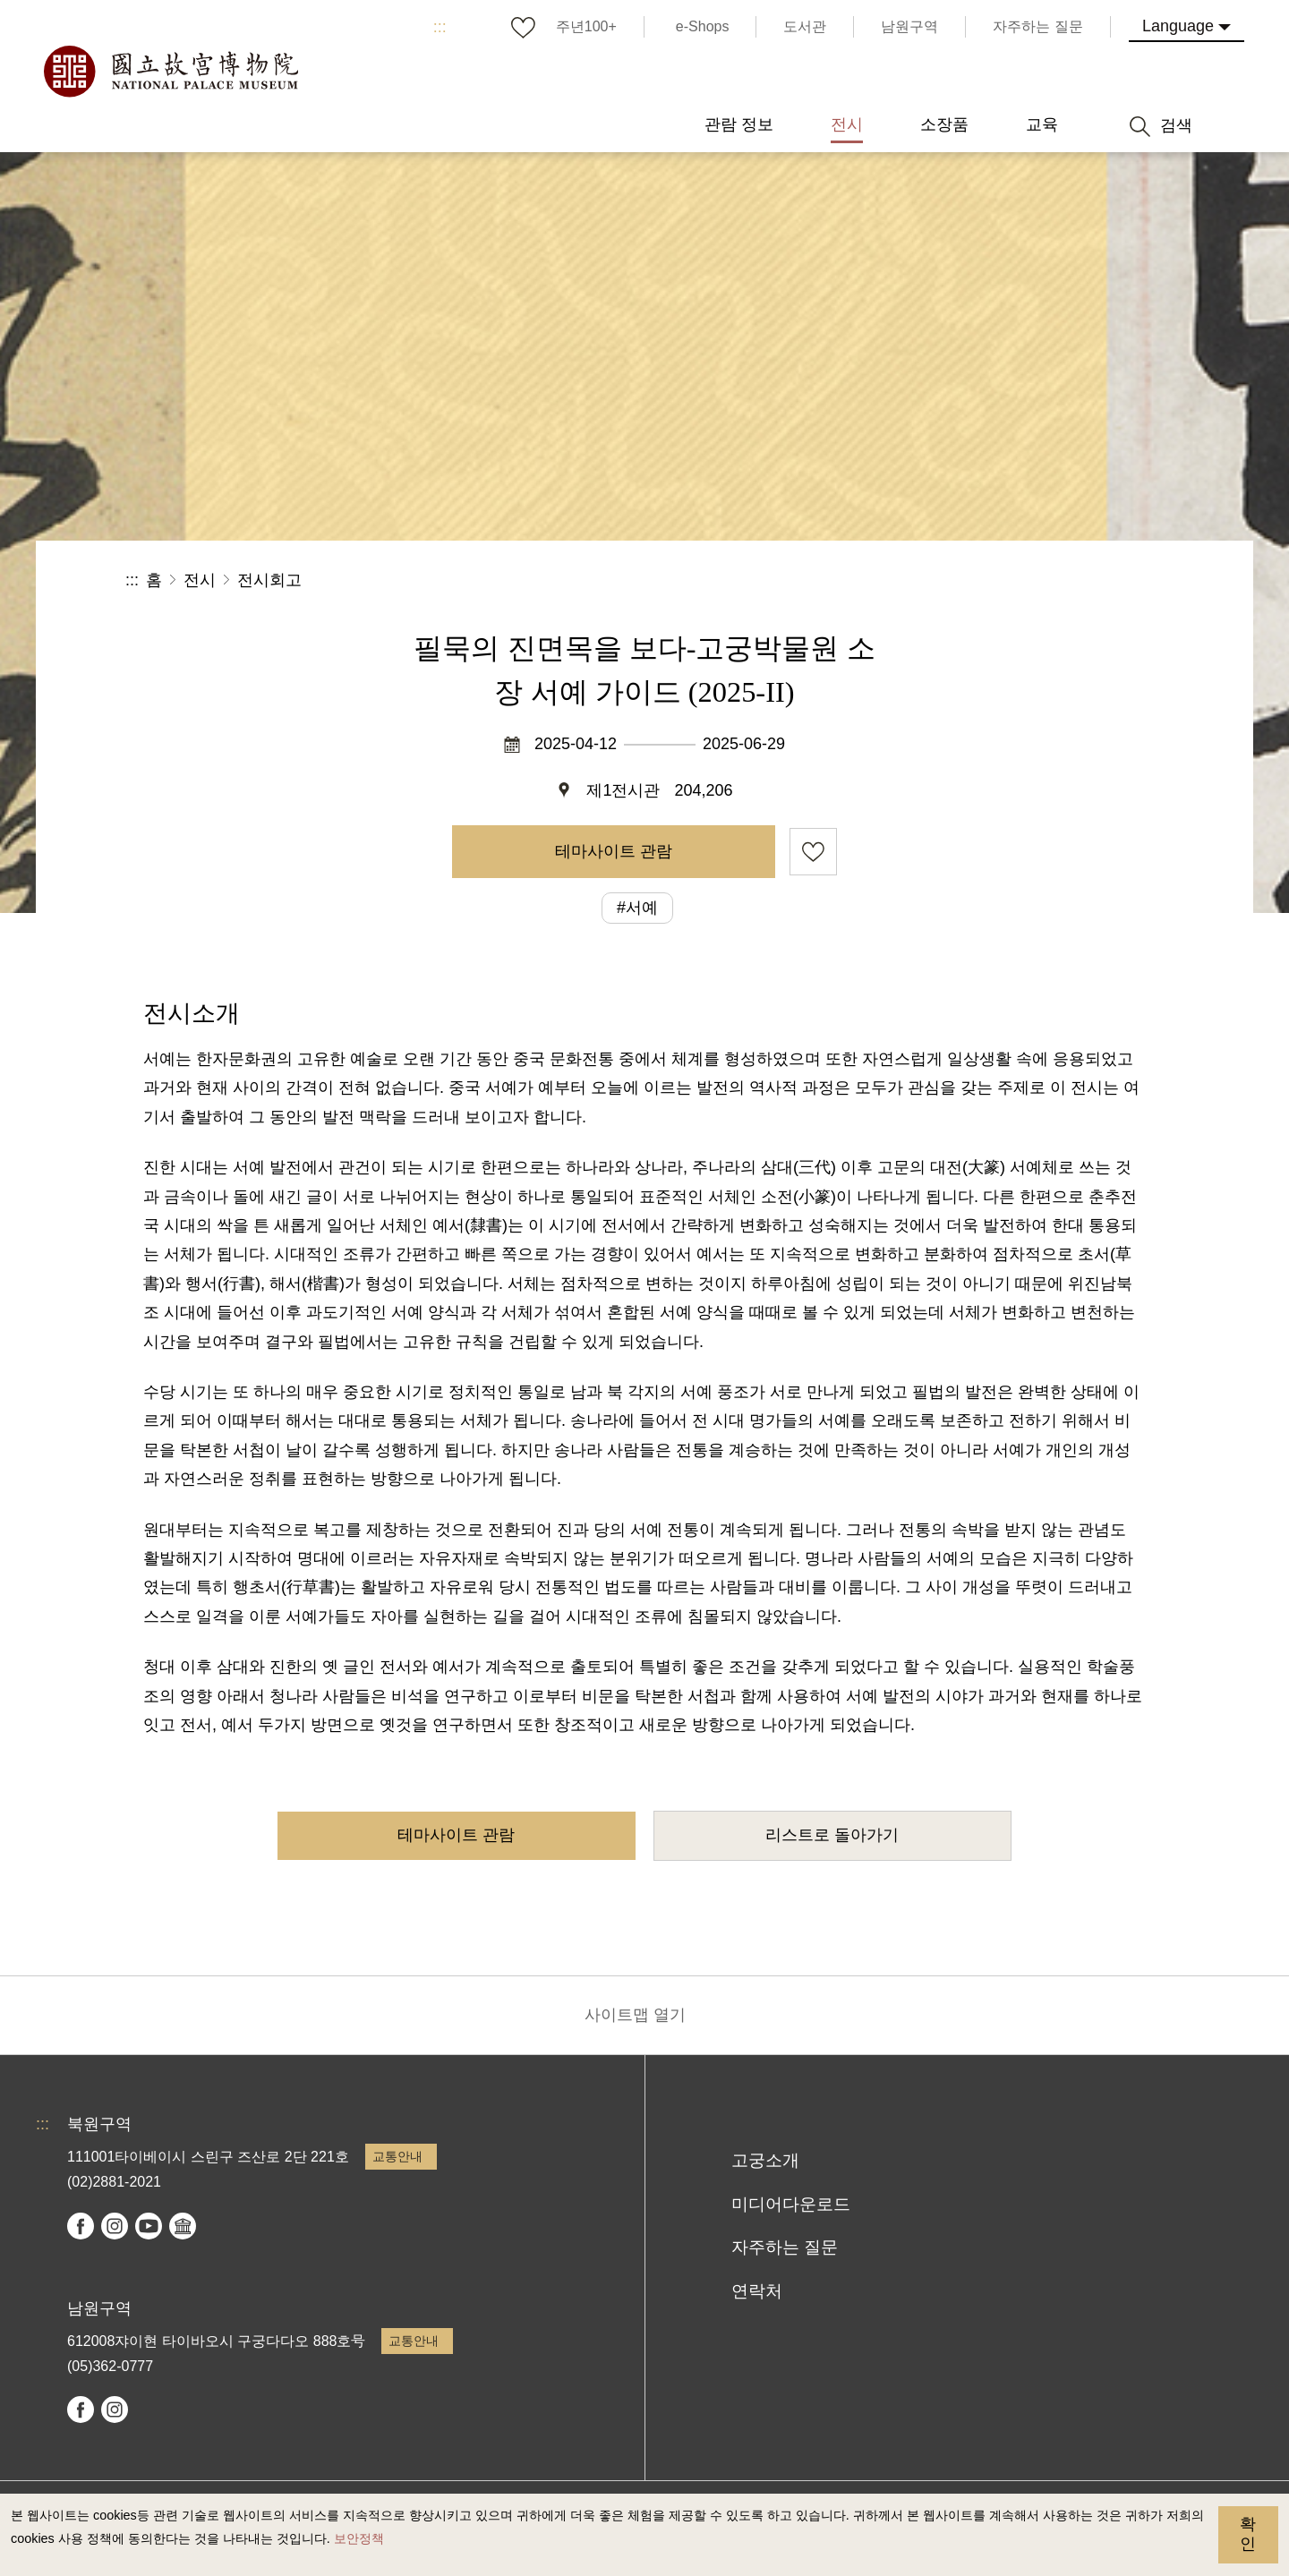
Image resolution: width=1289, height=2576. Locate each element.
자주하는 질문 (784, 2247)
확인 (1248, 2534)
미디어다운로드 (790, 2204)
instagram (114, 2226)
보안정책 (359, 2538)
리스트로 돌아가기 (832, 1835)
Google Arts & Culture (182, 2226)
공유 (968, 580)
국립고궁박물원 (170, 71)
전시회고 (269, 580)
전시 (200, 580)
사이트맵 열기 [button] (635, 2015)
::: (440, 27)
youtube (148, 2226)
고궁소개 (765, 2160)
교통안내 (397, 2156)
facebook (80, 2226)
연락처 (756, 2291)
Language (1178, 26)
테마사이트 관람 (613, 851)
